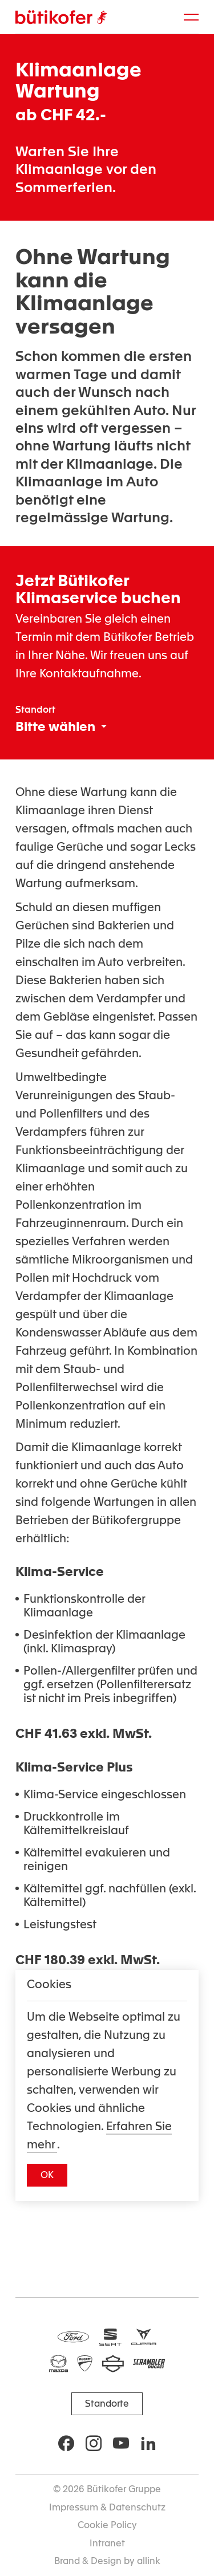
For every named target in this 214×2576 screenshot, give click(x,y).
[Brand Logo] (61, 17)
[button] (47, 2175)
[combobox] (61, 726)
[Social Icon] (66, 2443)
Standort (35, 710)
